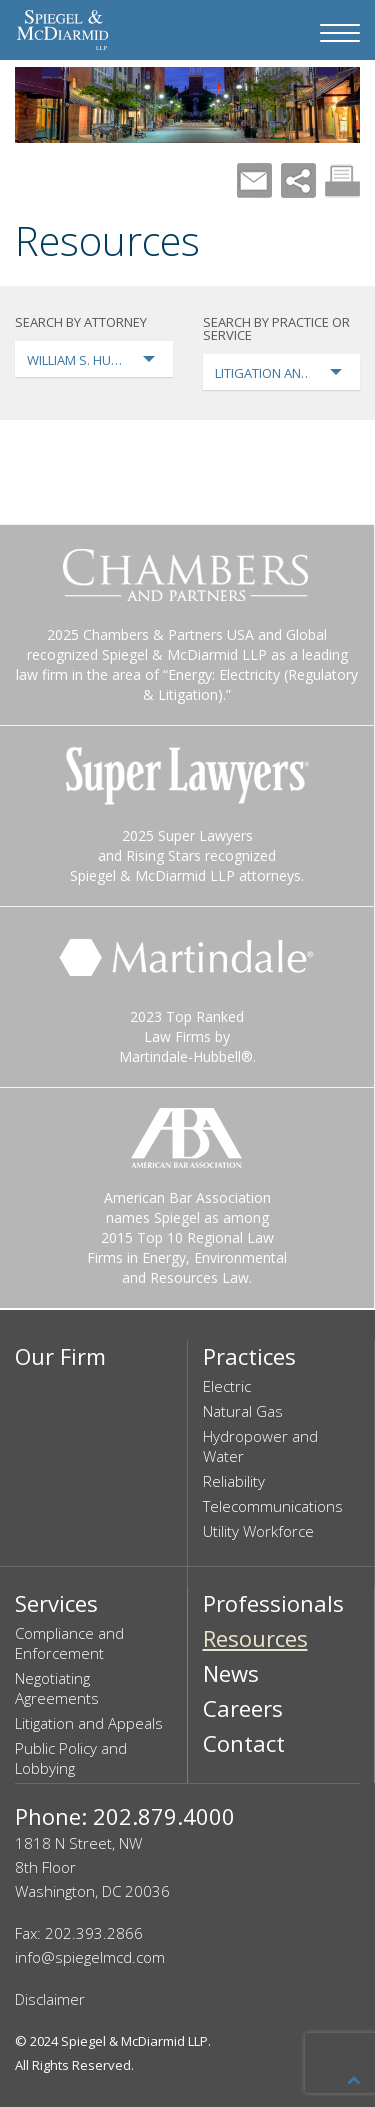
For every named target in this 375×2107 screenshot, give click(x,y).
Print (342, 180)
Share (298, 180)
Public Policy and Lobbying (71, 1758)
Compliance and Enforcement (69, 1643)
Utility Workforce (258, 1531)
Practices (249, 1356)
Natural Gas (243, 1411)
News (231, 1673)
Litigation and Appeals (89, 1723)
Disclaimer (50, 1999)
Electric (227, 1386)
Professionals (273, 1603)
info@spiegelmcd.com (90, 1957)
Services (56, 1603)
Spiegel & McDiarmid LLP (134, 2041)
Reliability (234, 1481)
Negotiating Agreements (57, 1688)
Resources (255, 1638)
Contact (244, 1743)
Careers (243, 1708)
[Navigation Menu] (340, 33)
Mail (254, 180)
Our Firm (60, 1356)
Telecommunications (273, 1506)
